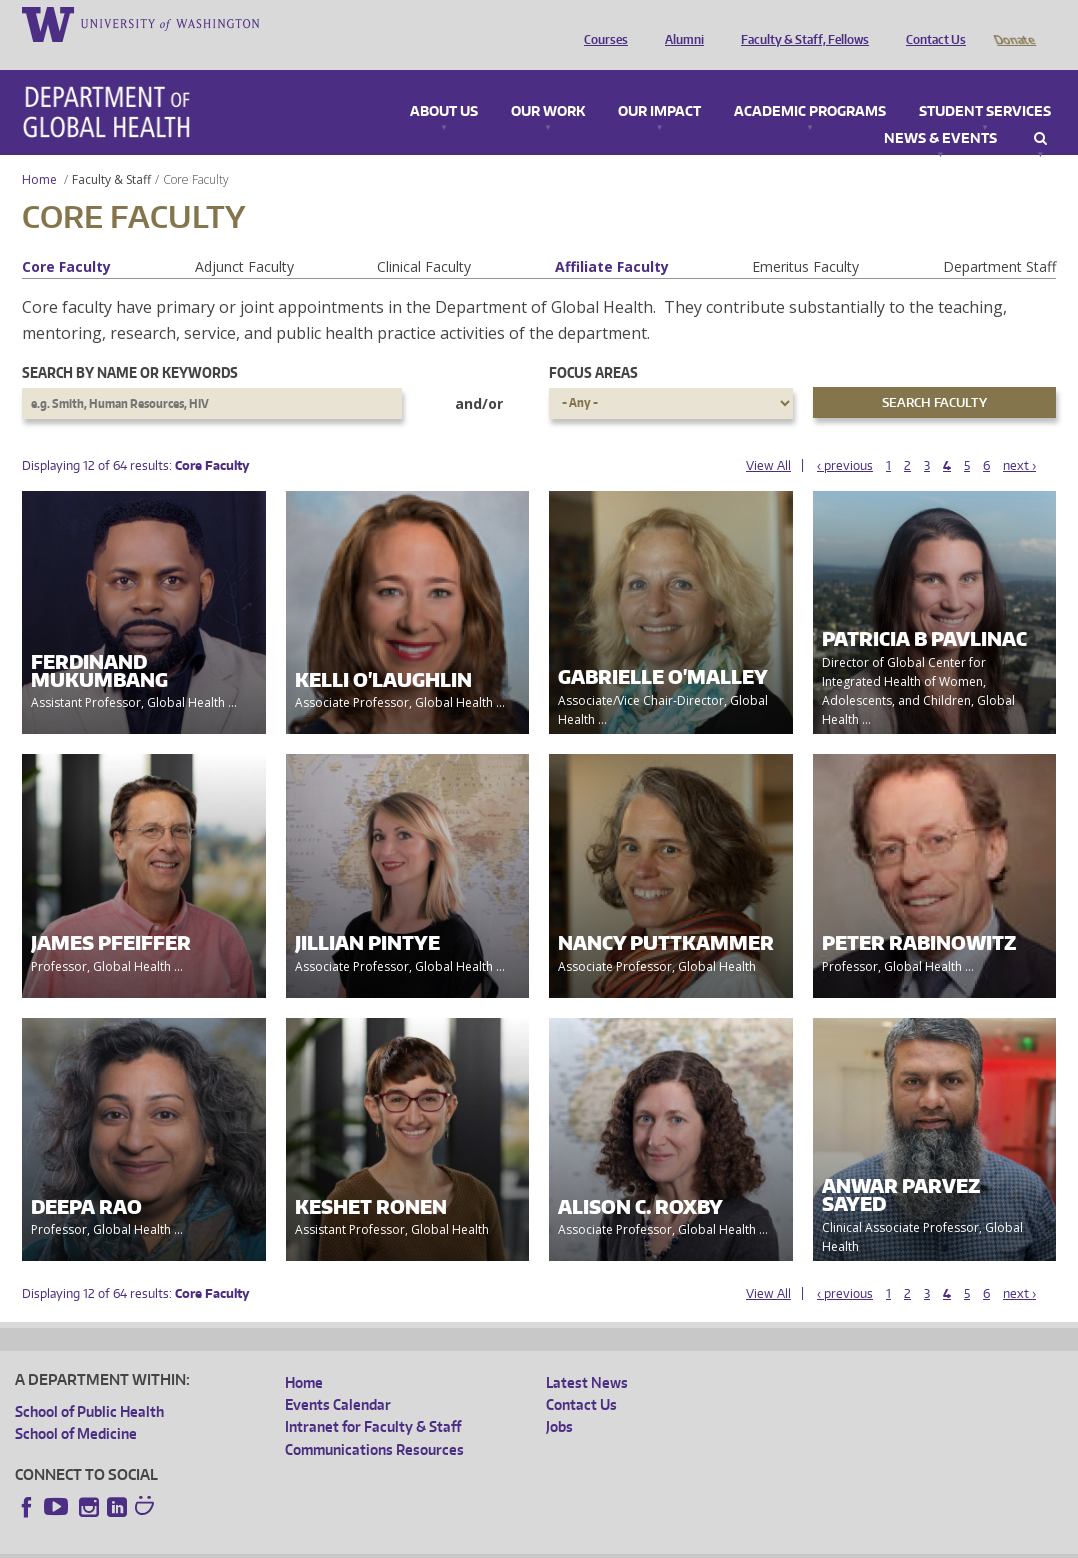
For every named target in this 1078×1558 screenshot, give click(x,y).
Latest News (587, 1354)
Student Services (985, 84)
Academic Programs (810, 84)
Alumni (679, 23)
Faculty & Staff (111, 151)
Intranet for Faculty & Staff (373, 1398)
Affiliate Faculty (612, 238)
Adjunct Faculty (244, 238)
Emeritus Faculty (805, 238)
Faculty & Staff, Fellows (800, 23)
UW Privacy (280, 1541)
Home (39, 151)
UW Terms (361, 1541)
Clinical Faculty (424, 238)
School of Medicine (76, 1405)
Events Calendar (338, 1376)
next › (1019, 437)
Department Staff (999, 238)
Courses (601, 23)
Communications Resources (374, 1421)
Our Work (548, 84)
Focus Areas (593, 344)
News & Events (940, 111)
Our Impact (659, 84)
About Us (444, 84)
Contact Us (931, 23)
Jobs (559, 1398)
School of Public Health (89, 1383)
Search (1040, 111)
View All (768, 437)
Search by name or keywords (130, 344)
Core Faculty (66, 238)
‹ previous (845, 437)
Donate (1013, 23)
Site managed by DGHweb (480, 1541)
